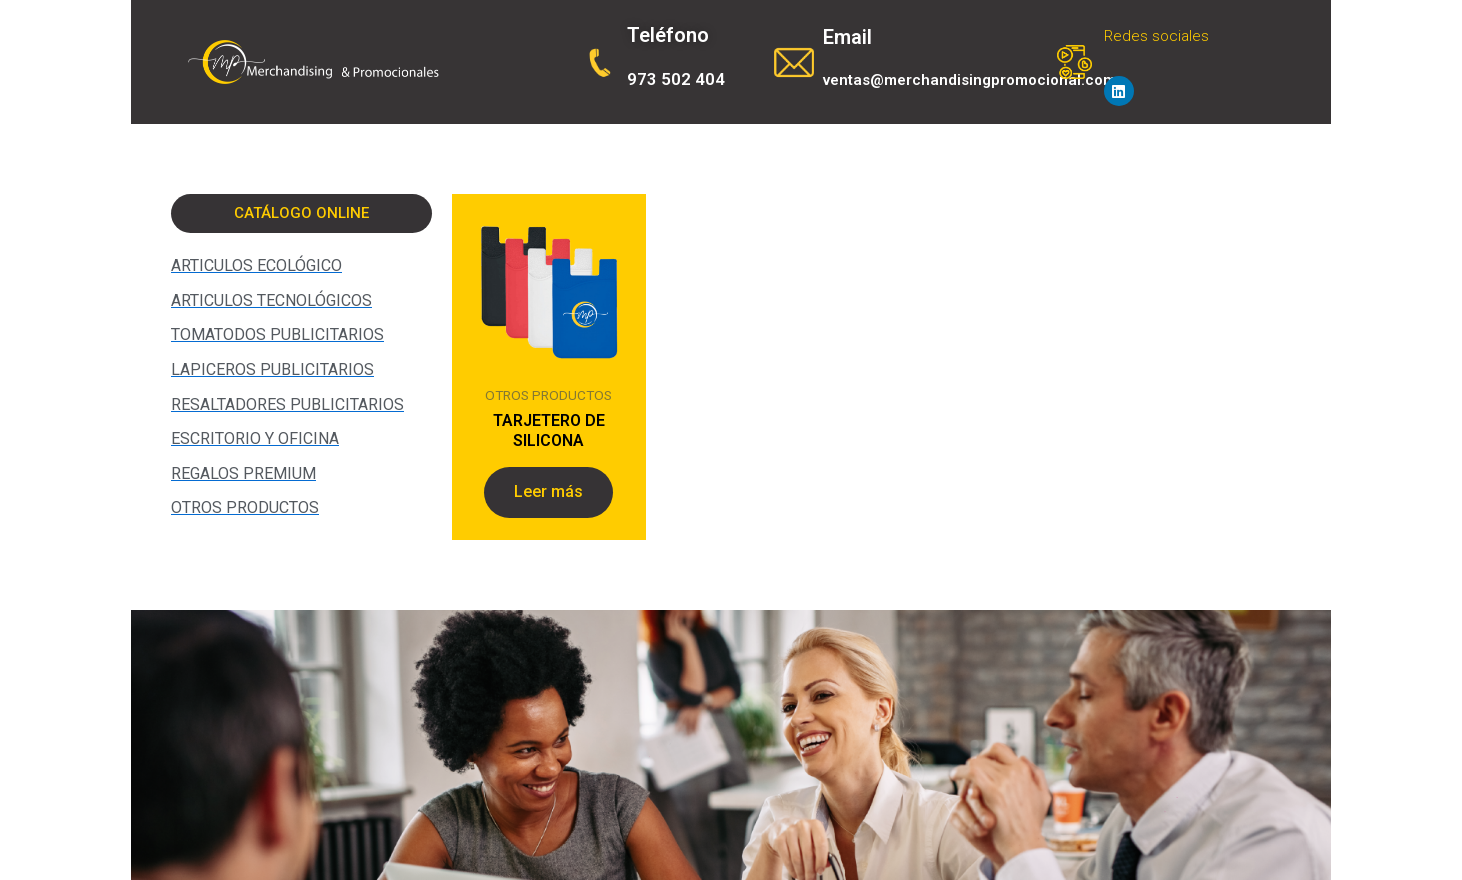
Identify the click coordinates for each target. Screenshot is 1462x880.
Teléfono (668, 35)
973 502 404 (676, 79)
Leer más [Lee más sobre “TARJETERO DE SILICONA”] (548, 491)
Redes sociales (1156, 36)
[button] (301, 213)
